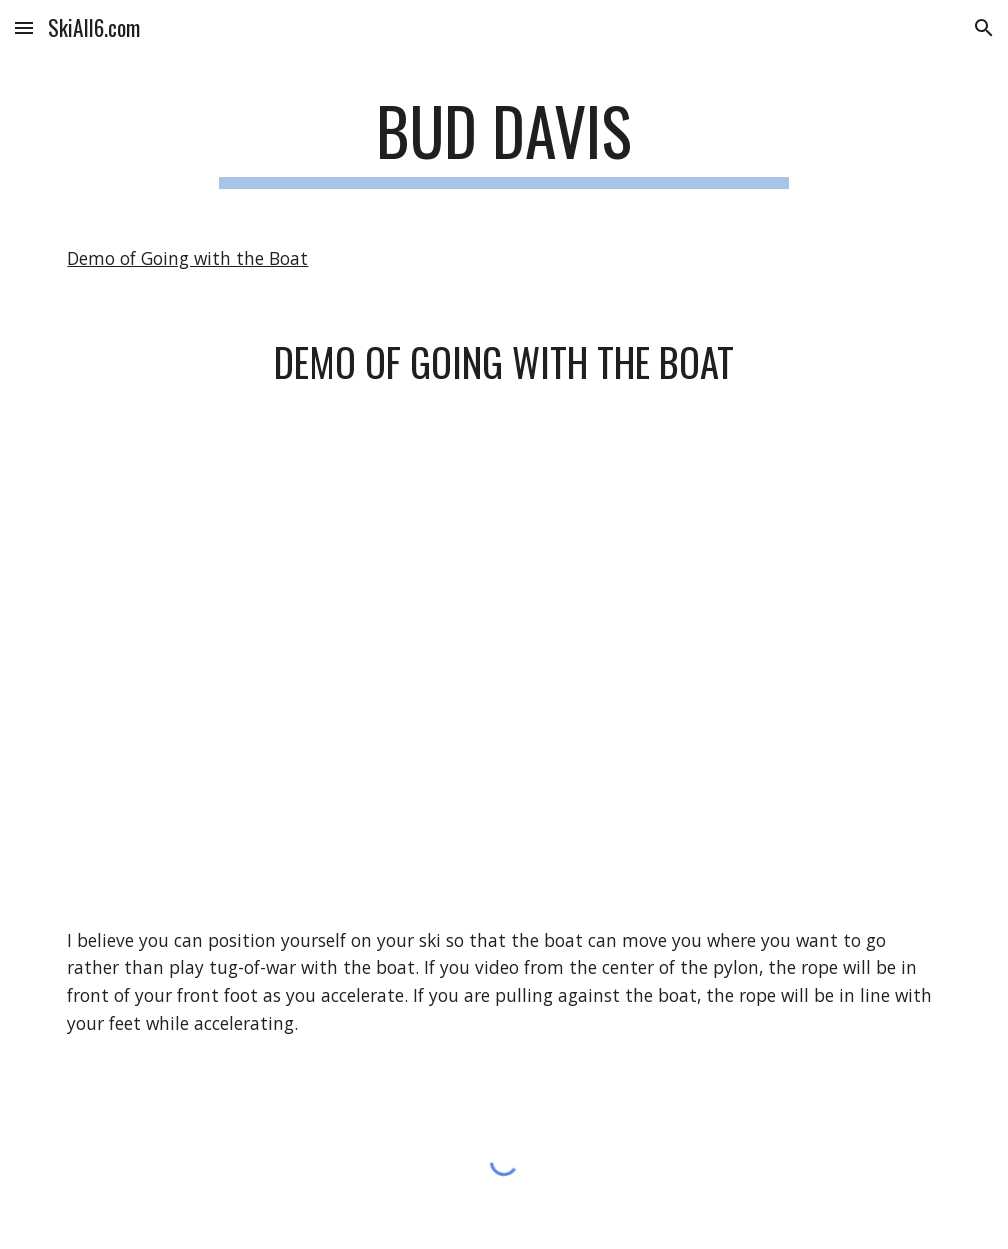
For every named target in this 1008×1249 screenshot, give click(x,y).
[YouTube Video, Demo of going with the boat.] (503, 657)
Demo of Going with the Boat (187, 258)
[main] (503, 140)
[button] (24, 27)
